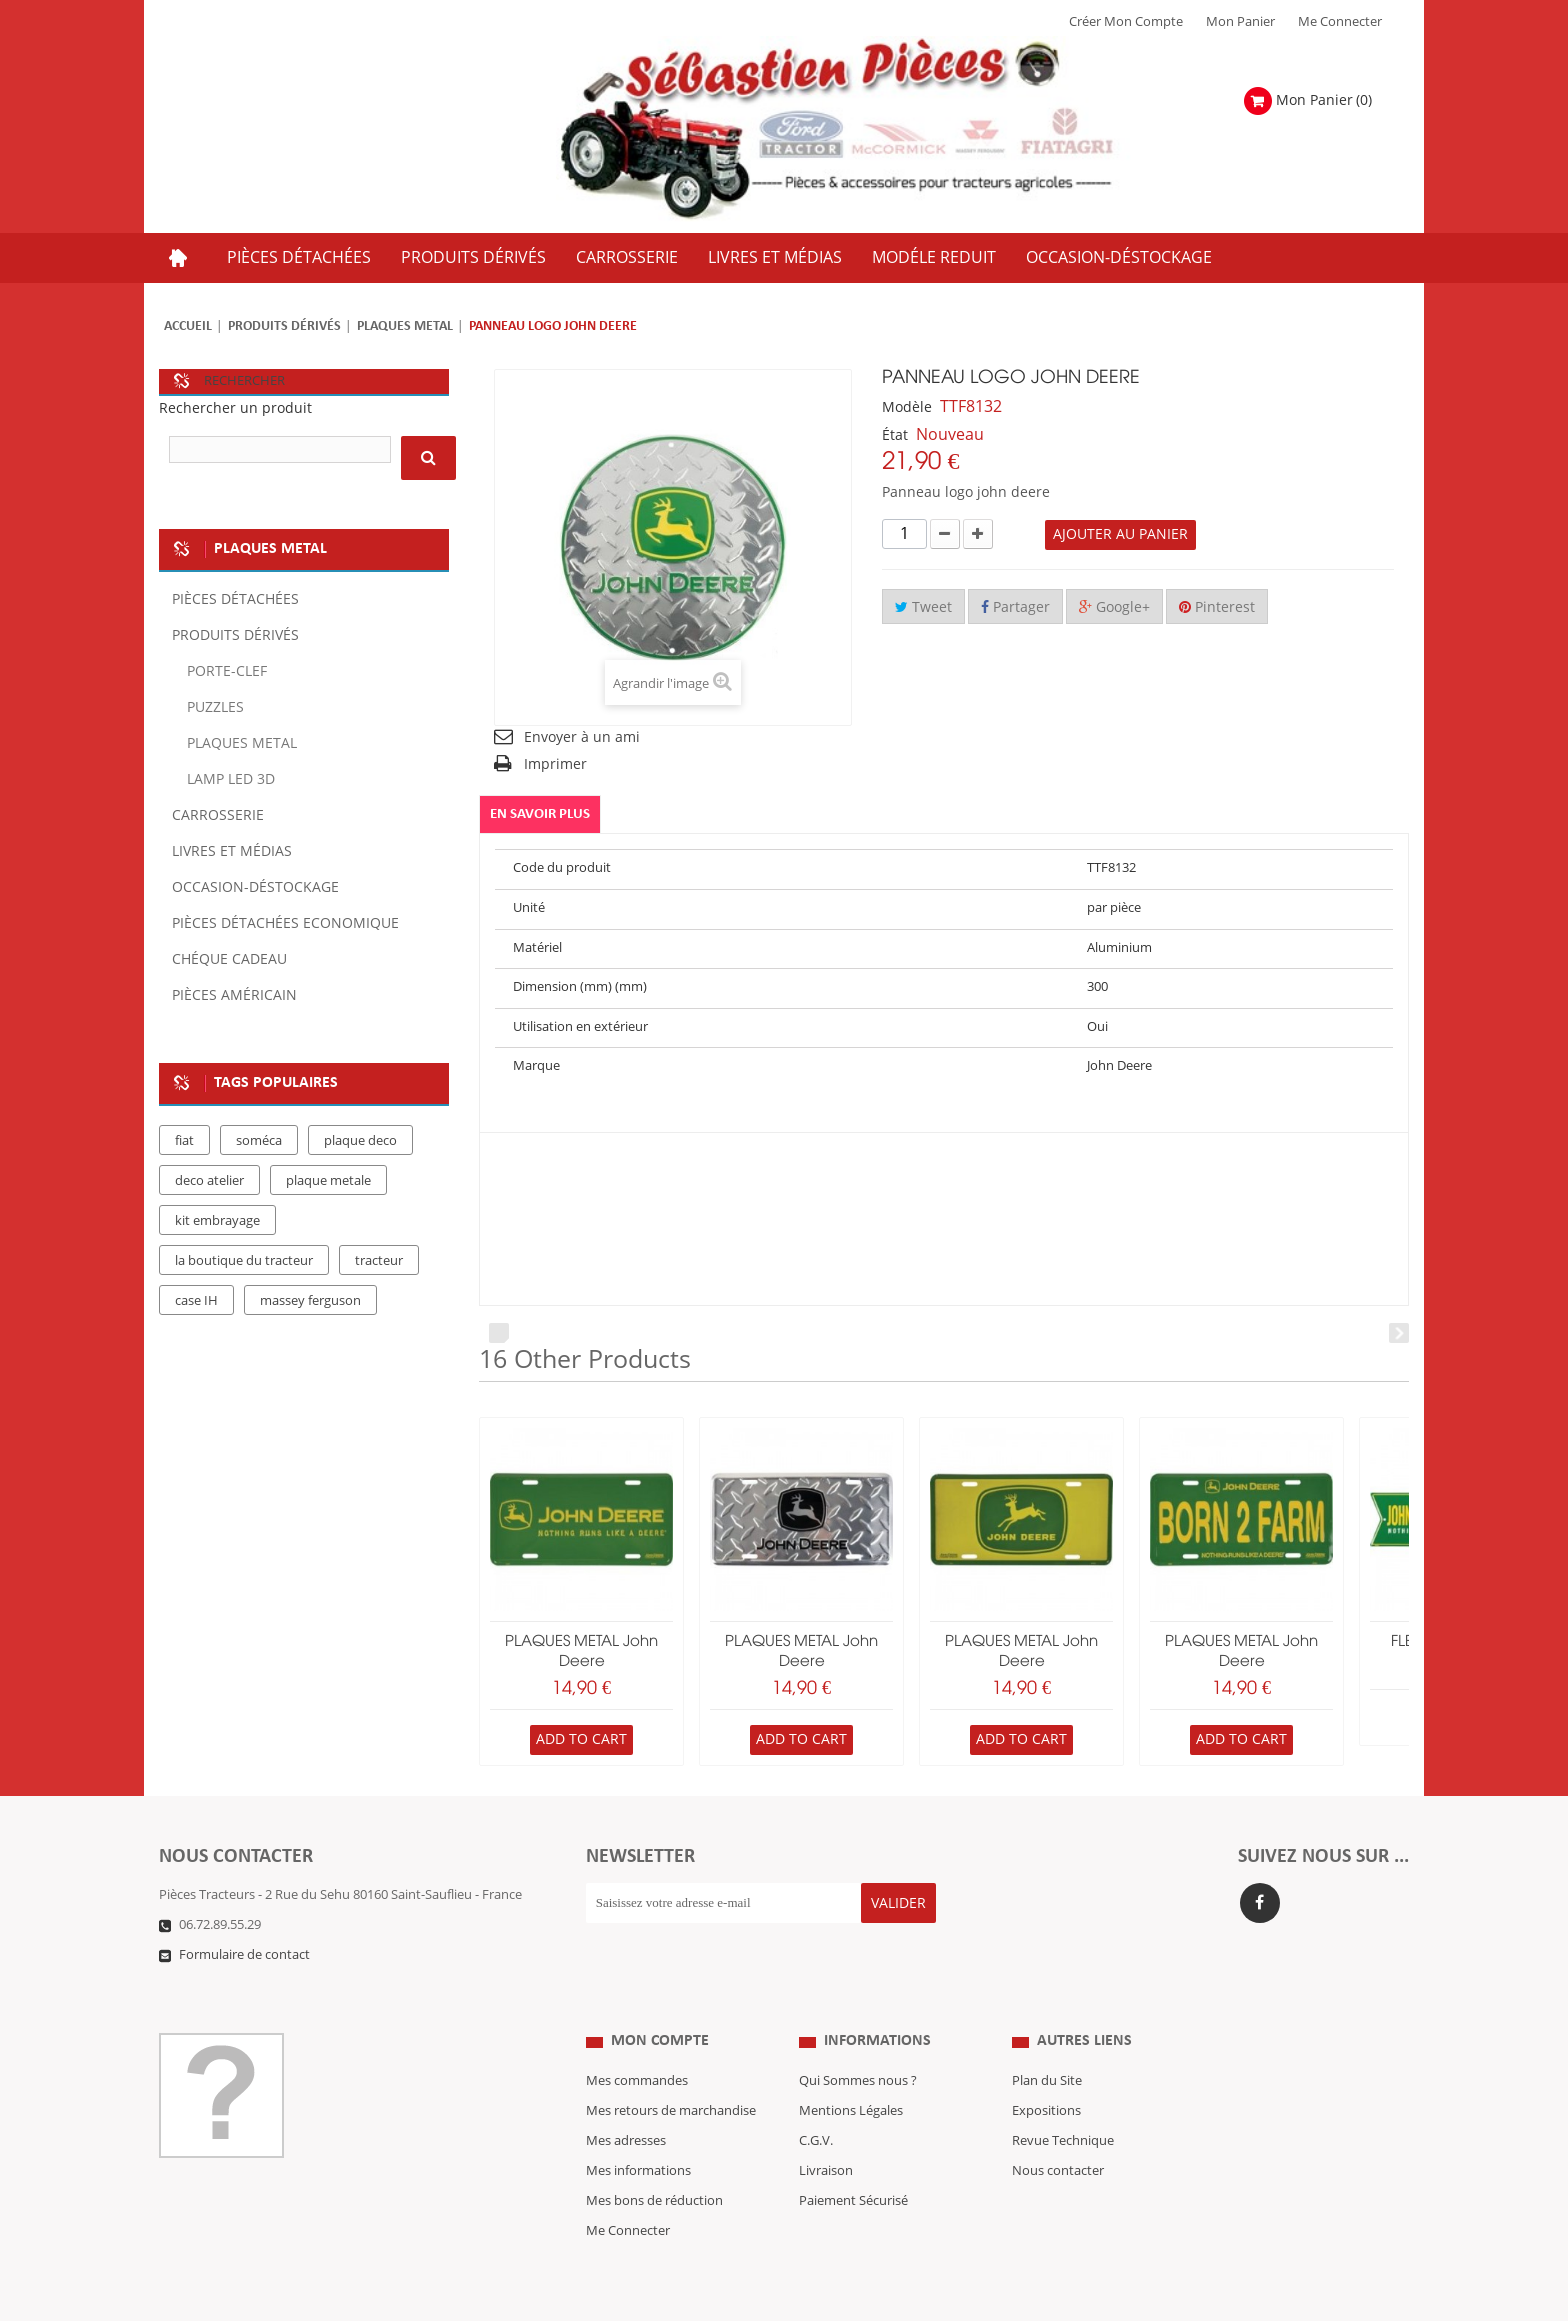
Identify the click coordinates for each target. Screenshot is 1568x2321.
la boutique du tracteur (244, 1261)
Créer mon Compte (1126, 22)
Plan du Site (1047, 2041)
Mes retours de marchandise (671, 2071)
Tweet (923, 607)
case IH (196, 1301)
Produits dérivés (284, 326)
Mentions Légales (851, 2071)
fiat (184, 1141)
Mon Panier (1240, 22)
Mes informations (638, 2131)
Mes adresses (626, 2101)
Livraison (826, 2131)
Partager (1015, 607)
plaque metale (328, 1181)
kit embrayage (217, 1221)
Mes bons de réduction (654, 2161)
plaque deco (360, 1141)
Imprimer (555, 764)
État (895, 435)
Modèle (907, 407)
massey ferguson (310, 1301)
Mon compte (660, 2002)
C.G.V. (816, 2101)
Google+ (1114, 607)
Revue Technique (1063, 2101)
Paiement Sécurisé (853, 2161)
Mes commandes (637, 2041)
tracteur (379, 1261)
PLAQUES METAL (405, 326)
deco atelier (209, 1181)
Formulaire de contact (244, 1956)
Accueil (188, 326)
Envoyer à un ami (582, 737)
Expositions (1046, 2071)
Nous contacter (1058, 2131)
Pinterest (1217, 607)
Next (1399, 1333)
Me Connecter (1340, 22)
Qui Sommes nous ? (858, 2041)
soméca (259, 1141)
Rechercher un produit (235, 408)
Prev (499, 1333)
